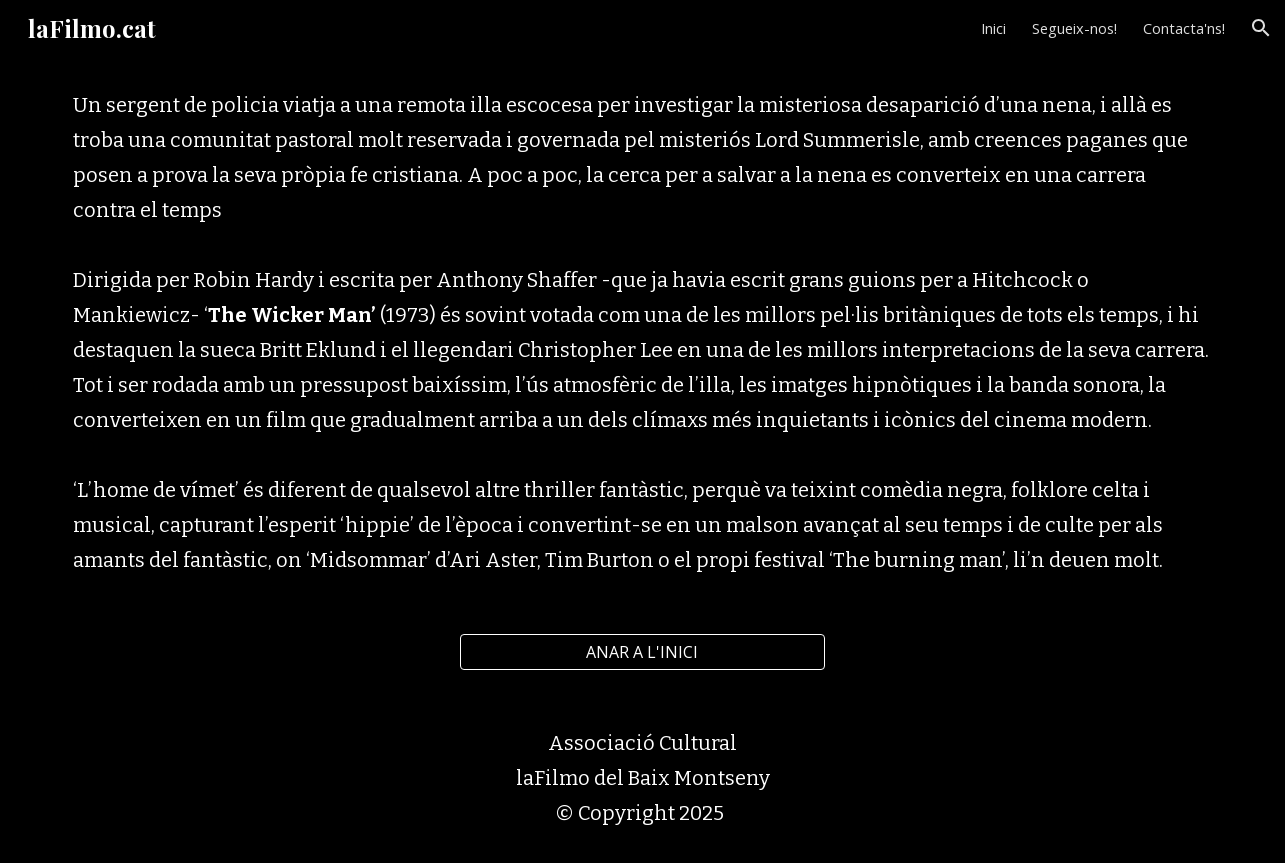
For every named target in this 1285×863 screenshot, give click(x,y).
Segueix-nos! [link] (1074, 28)
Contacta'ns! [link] (1184, 28)
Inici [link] (993, 28)
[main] (642, 333)
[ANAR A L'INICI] (642, 652)
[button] (1261, 28)
